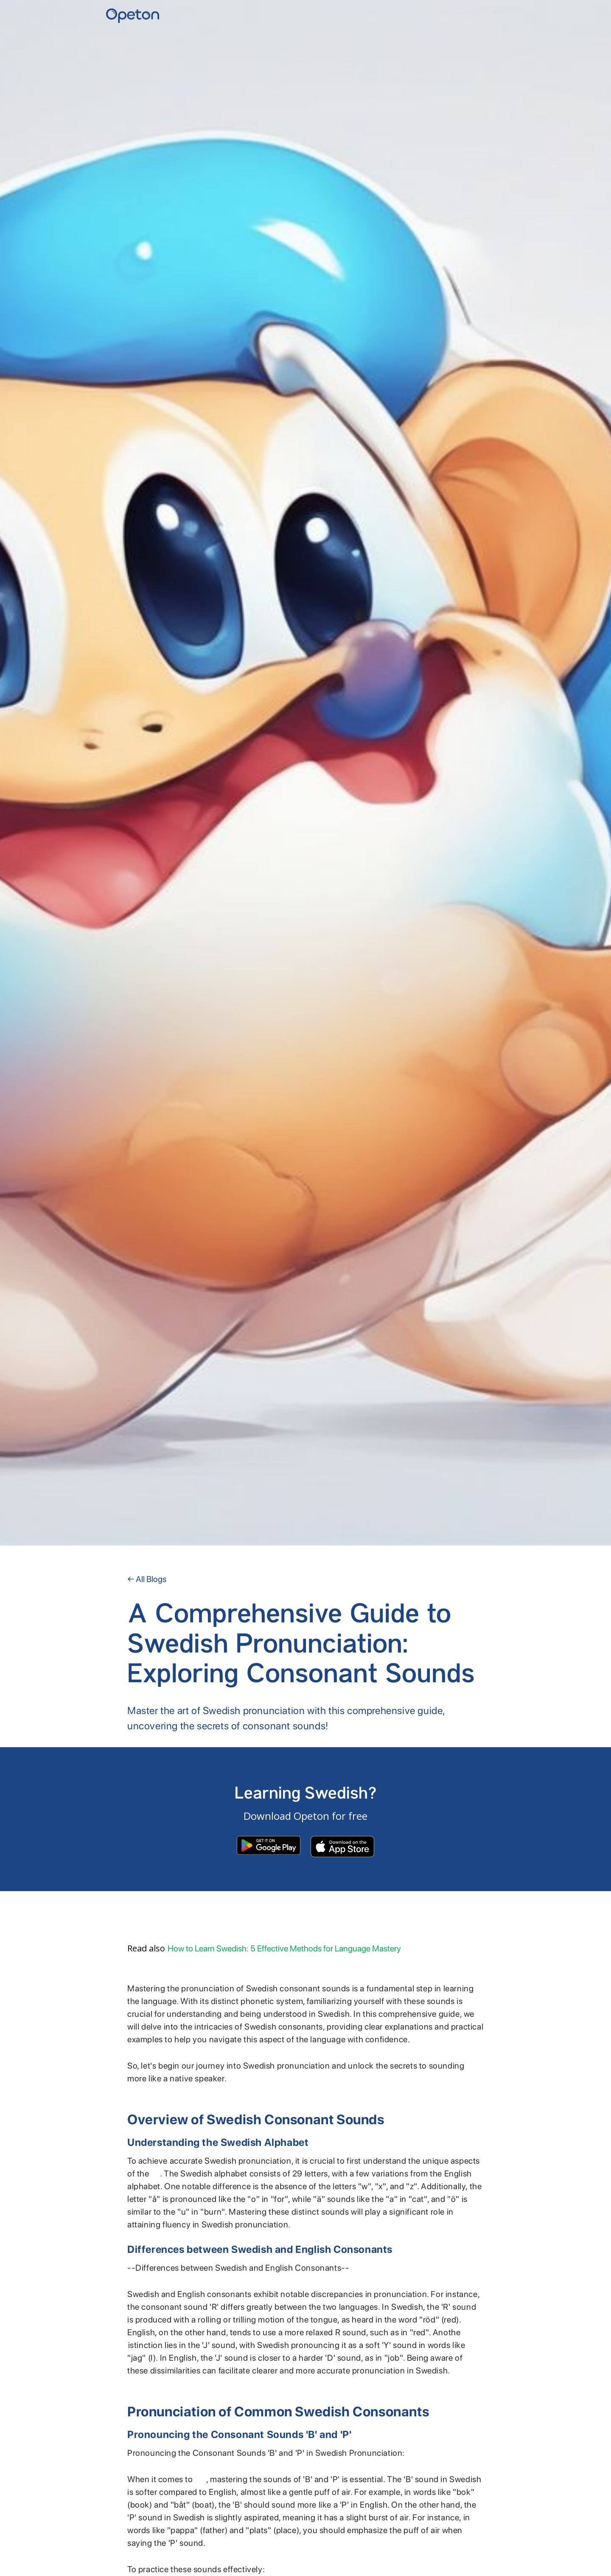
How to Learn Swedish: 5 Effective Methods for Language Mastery (284, 1948)
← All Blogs (146, 1579)
